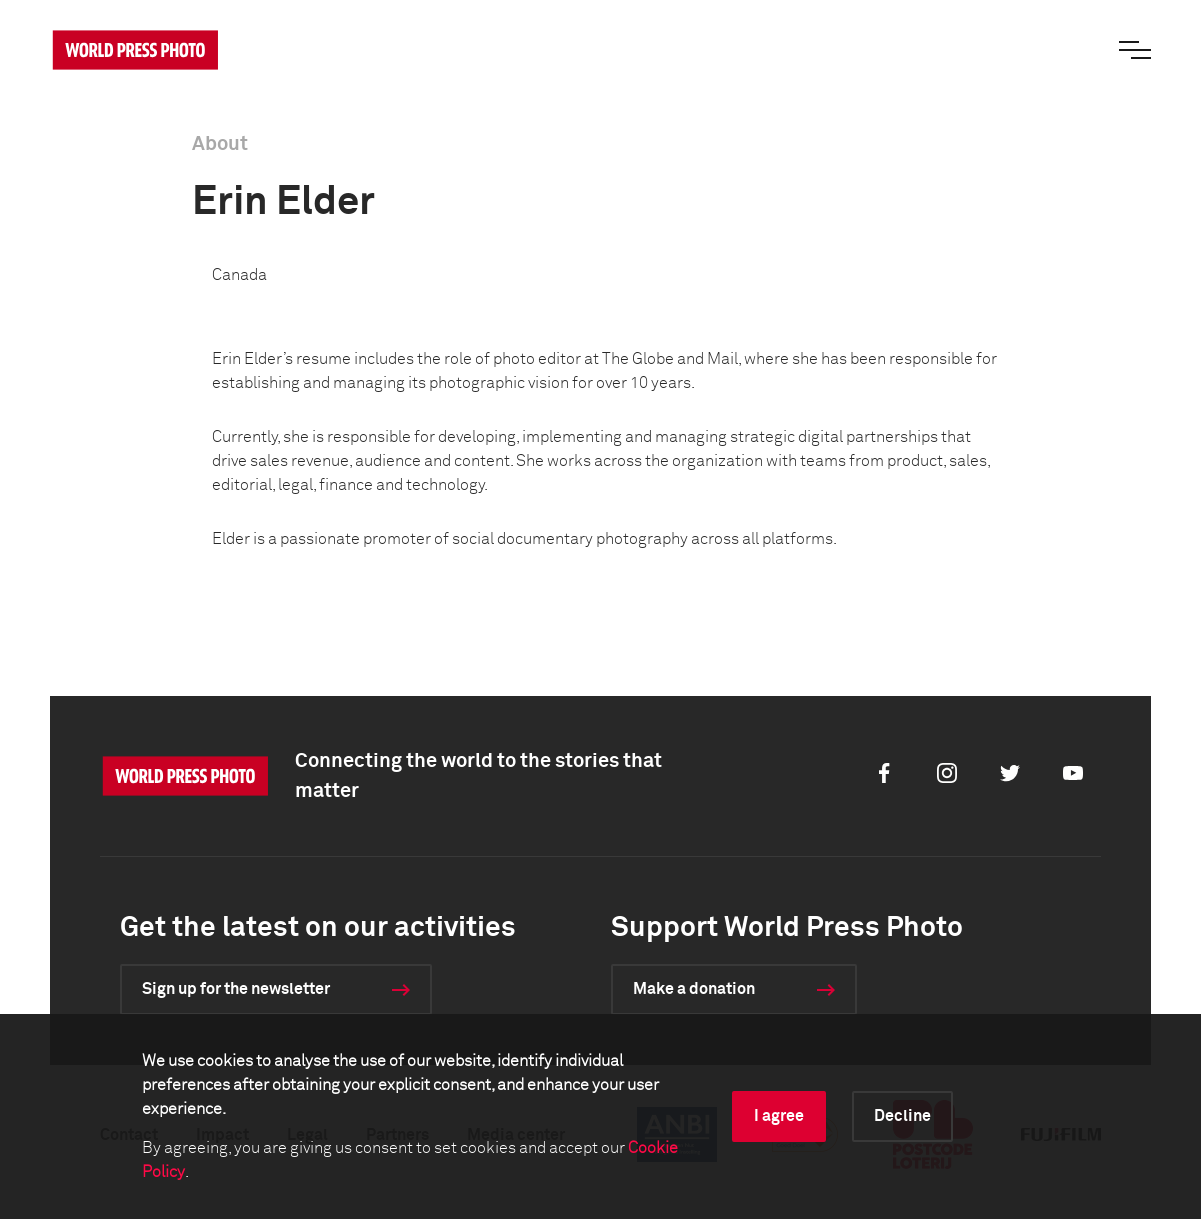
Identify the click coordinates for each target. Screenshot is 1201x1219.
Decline (902, 1116)
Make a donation (694, 989)
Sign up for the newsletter (236, 989)
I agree (779, 1116)
